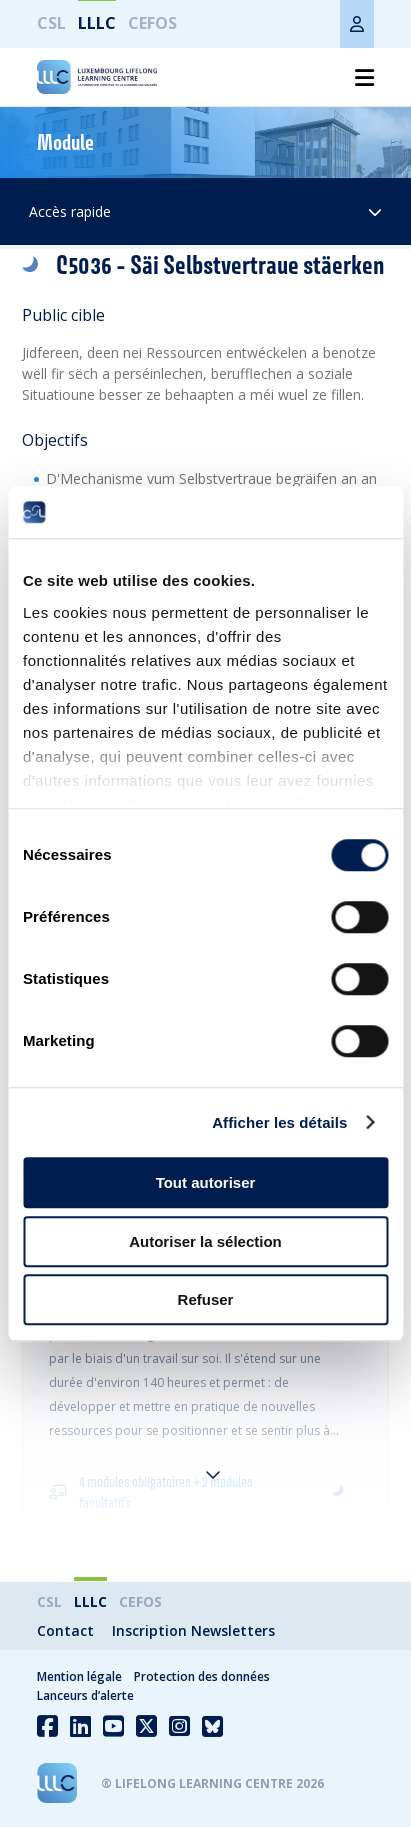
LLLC (97, 23)
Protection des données (202, 1676)
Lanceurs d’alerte (85, 1695)
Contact (65, 1630)
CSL (51, 23)
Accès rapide (205, 211)
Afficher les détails (279, 1122)
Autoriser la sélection (205, 1241)
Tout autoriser (206, 1182)
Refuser (206, 1299)
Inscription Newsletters (193, 1630)
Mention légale (79, 1676)
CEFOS (152, 23)
